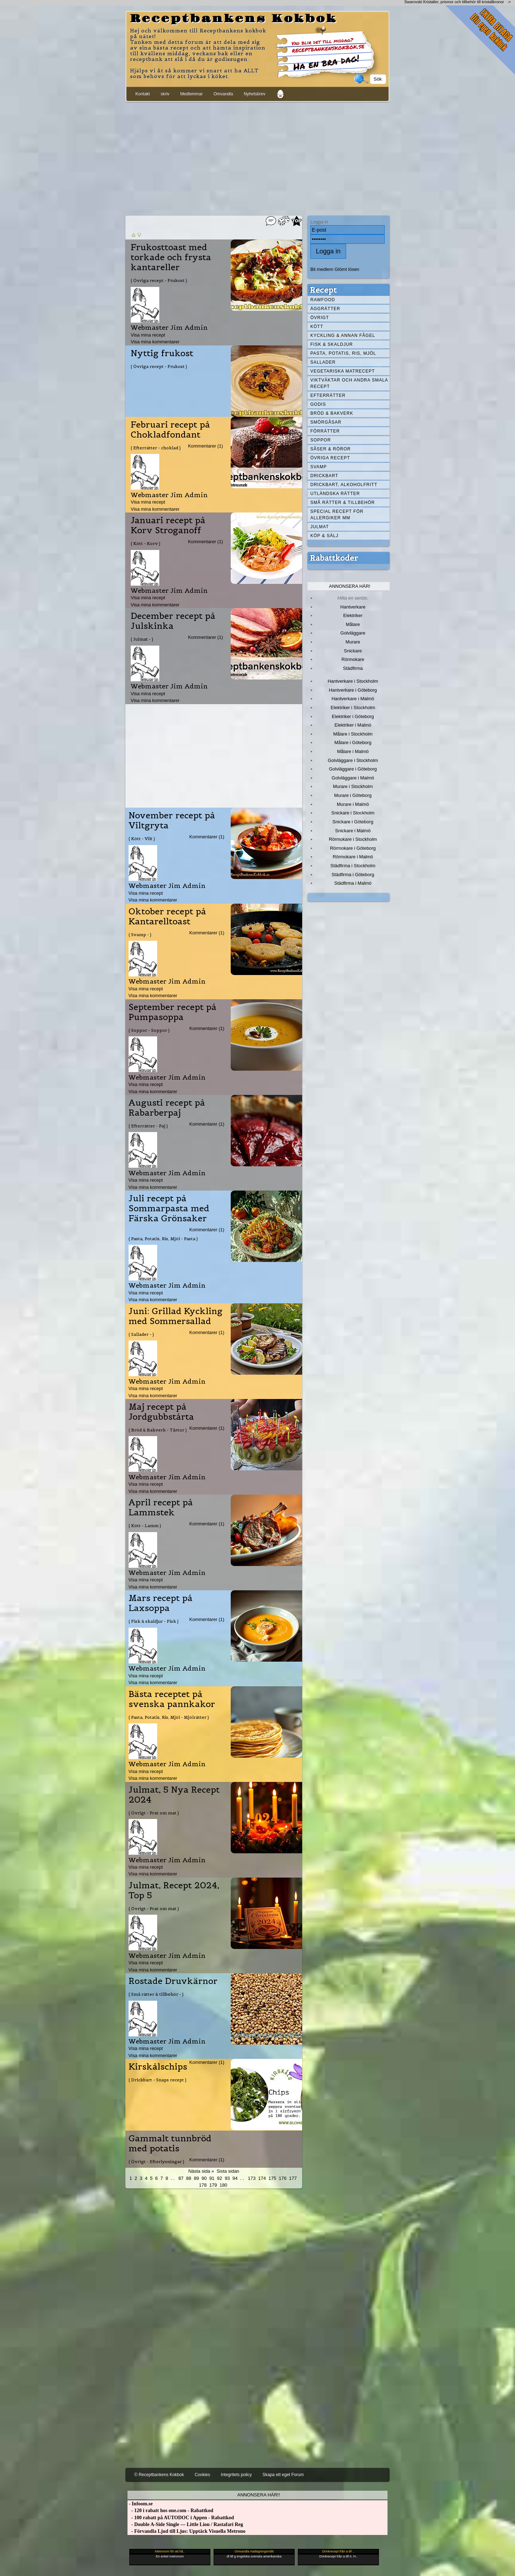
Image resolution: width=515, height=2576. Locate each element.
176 (283, 2178)
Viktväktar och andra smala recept (349, 383)
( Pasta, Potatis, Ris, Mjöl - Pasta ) (163, 1238)
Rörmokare (352, 659)
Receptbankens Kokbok (233, 19)
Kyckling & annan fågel (342, 335)
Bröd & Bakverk (331, 413)
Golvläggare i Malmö (353, 778)
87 (180, 2178)
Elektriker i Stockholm (353, 707)
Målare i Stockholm (352, 734)
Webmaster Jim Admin (169, 327)
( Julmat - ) (142, 639)
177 (293, 2178)
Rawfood (322, 299)
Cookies (202, 2474)
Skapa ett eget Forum (283, 2474)
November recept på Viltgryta (172, 820)
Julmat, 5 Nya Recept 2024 (174, 1795)
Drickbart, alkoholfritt (343, 484)
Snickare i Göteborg (352, 821)
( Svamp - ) (140, 934)
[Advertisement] (257, 157)
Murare (352, 642)
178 (203, 2185)
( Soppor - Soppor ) (149, 1030)
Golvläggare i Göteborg (353, 769)
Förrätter (325, 431)
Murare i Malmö (353, 804)
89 (196, 2178)
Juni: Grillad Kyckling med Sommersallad (175, 1316)
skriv (165, 93)
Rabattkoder (334, 558)
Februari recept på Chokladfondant (170, 430)
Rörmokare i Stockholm (353, 839)
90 (203, 2178)
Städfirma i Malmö (352, 883)
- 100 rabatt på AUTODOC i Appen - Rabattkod (181, 2517)
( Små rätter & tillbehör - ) (156, 1994)
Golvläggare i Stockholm (353, 760)
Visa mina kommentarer (155, 341)
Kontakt (142, 93)
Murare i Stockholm (353, 786)
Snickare (353, 650)
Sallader (323, 362)
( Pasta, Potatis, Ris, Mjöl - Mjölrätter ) (169, 1717)
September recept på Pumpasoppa (172, 1012)
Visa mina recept (148, 335)
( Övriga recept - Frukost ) (159, 280)
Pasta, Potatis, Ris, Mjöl (343, 353)
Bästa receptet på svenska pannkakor (172, 1699)
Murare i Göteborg (352, 795)
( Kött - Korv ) (145, 543)
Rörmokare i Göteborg (353, 848)
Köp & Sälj (324, 535)
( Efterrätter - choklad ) (156, 447)
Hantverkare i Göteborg (353, 690)
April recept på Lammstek (161, 1507)
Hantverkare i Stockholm (353, 681)
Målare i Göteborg (352, 742)
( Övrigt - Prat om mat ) (154, 1812)
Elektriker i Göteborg (353, 716)
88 (188, 2178)
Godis (318, 404)
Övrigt (319, 317)
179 (213, 2185)
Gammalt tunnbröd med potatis (170, 2143)
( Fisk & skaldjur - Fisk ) (154, 1621)
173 (252, 2178)
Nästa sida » (201, 2171)
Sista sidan (227, 2171)
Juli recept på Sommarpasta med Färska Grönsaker (169, 1208)
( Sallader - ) (141, 1334)
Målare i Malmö (353, 751)
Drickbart (324, 475)
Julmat (319, 526)
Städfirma (352, 668)
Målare (353, 624)
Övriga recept (330, 457)
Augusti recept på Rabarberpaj (167, 1108)
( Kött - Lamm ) (145, 1525)
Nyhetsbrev (254, 93)
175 (272, 2178)
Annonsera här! (349, 586)
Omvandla (223, 93)
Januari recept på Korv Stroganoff (168, 525)
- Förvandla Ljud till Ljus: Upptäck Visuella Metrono (186, 2531)
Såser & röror (330, 448)
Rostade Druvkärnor (173, 1981)
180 (224, 2185)
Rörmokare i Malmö (352, 856)
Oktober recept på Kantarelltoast (167, 916)
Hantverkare (353, 607)
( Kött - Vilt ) (142, 838)
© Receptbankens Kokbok (159, 2474)
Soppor (320, 440)
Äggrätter (325, 308)
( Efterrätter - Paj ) (148, 1125)
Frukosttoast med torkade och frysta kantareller (171, 257)
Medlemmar (191, 93)
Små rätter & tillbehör (342, 502)
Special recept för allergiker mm (337, 514)
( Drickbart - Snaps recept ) (157, 2079)
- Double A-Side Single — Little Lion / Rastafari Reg (185, 2524)
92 (219, 2178)
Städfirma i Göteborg (352, 874)
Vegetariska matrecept (342, 371)
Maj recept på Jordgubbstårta (161, 1412)
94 (235, 2178)
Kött (316, 326)
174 (262, 2178)
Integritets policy (236, 2474)
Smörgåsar (325, 422)
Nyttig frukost (162, 353)
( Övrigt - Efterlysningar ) (156, 2161)
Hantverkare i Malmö (352, 698)
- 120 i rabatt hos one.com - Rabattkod (170, 2510)
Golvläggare (352, 633)
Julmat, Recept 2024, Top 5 (174, 1890)
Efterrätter (327, 395)
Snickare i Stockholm (353, 812)
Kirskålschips (158, 2067)
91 (211, 2178)
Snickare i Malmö (352, 830)
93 (227, 2178)
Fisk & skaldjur (331, 344)
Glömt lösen (347, 269)
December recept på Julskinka (173, 621)
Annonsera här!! (258, 2494)
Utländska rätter (335, 493)
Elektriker (352, 615)
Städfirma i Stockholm (352, 865)
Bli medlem (321, 269)
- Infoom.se (140, 2503)
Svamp (318, 466)
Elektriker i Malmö (353, 725)
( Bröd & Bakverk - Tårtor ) (158, 1430)
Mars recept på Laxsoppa (160, 1603)
